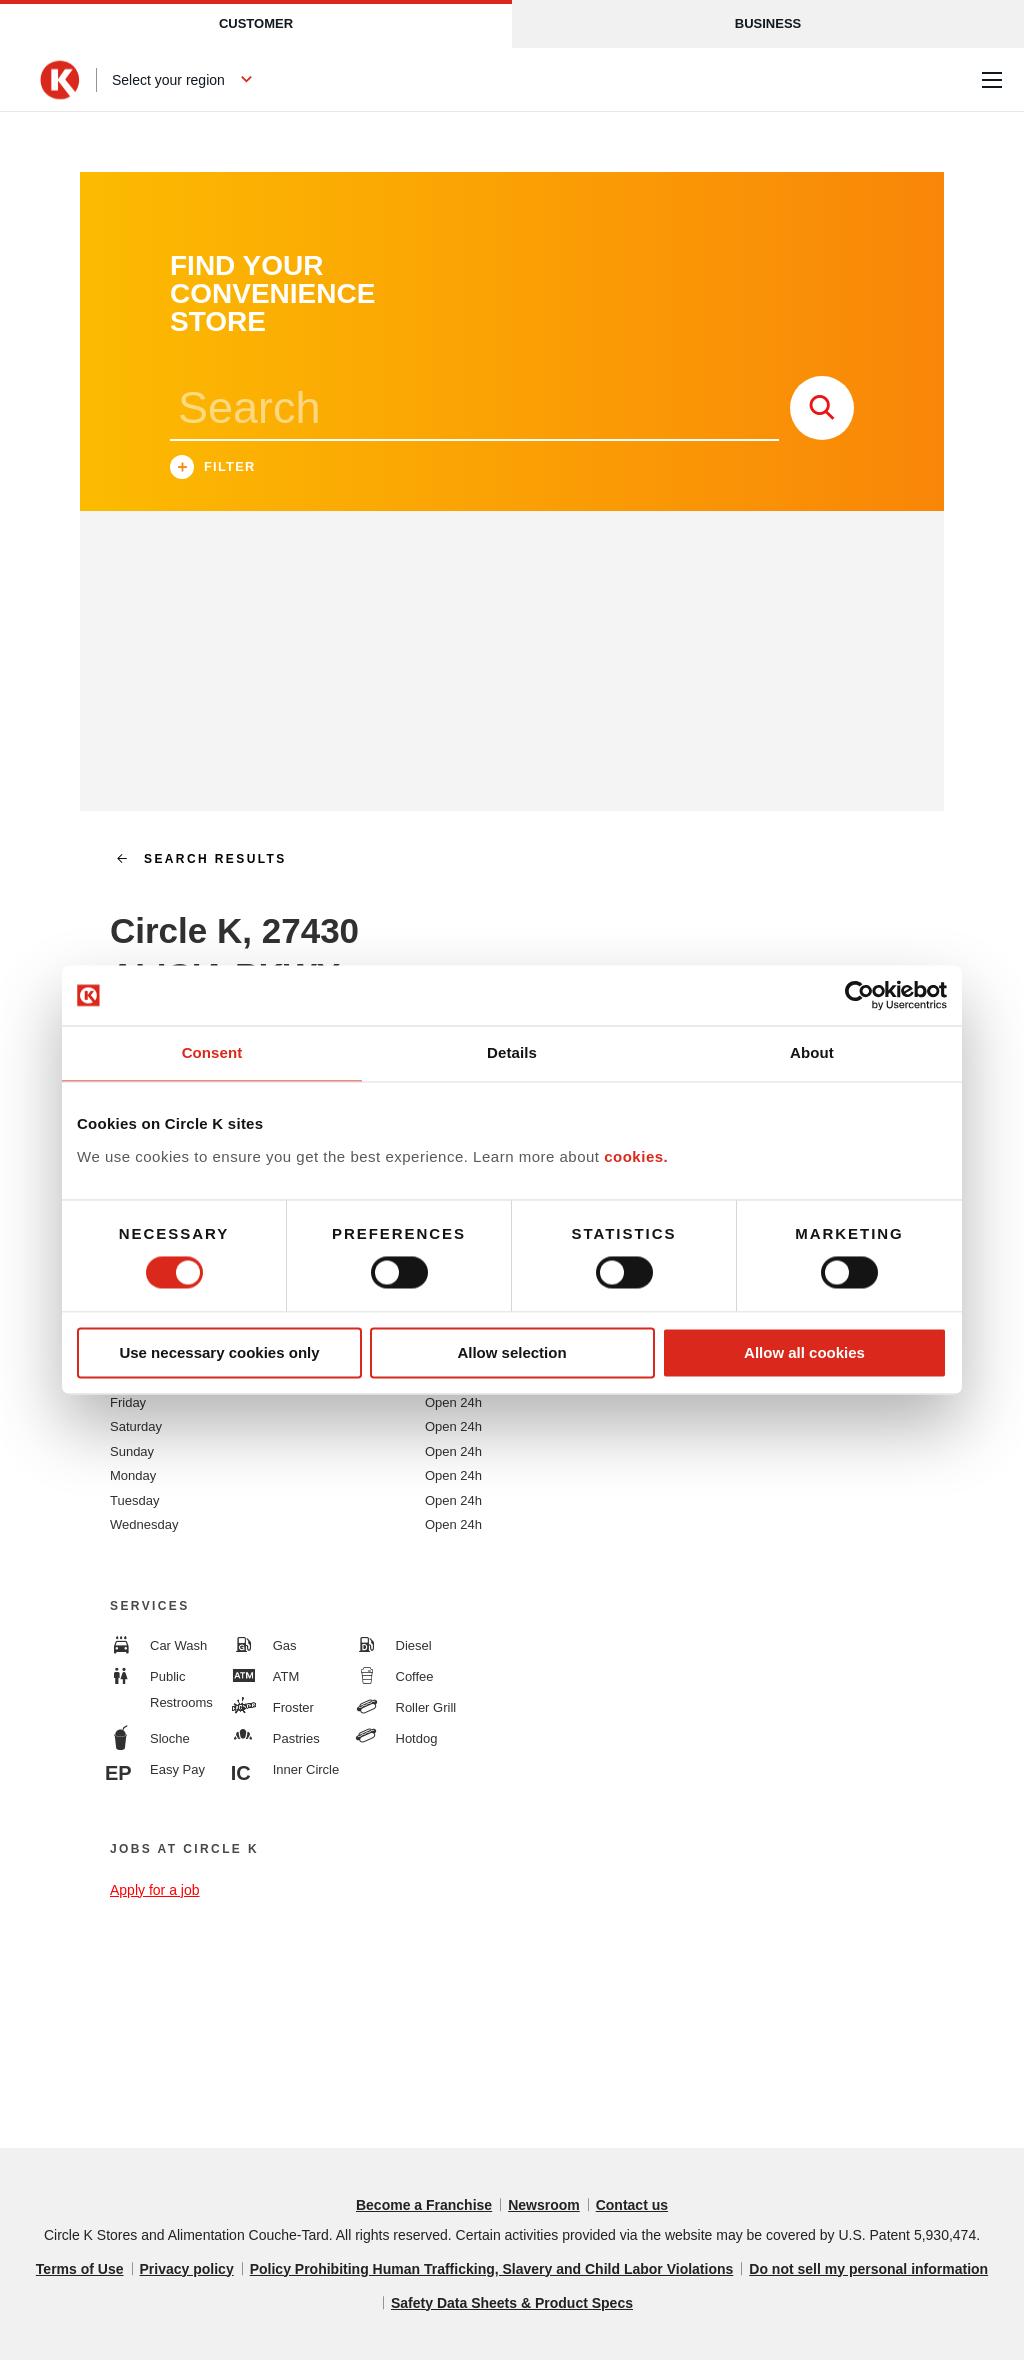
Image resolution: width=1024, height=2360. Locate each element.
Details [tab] (512, 1052)
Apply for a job (155, 1890)
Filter (213, 469)
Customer (256, 23)
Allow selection (511, 1352)
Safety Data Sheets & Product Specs (512, 2303)
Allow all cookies (804, 1352)
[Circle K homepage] (60, 80)
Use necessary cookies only (219, 1352)
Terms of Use (80, 2269)
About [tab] (812, 1052)
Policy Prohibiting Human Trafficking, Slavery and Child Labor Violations (492, 2269)
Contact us (632, 2205)
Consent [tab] (212, 1052)
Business (768, 23)
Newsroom (544, 2205)
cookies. (636, 1156)
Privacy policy (187, 2269)
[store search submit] (822, 408)
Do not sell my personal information (868, 2269)
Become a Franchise (424, 2205)
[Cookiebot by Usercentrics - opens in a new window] (859, 995)
